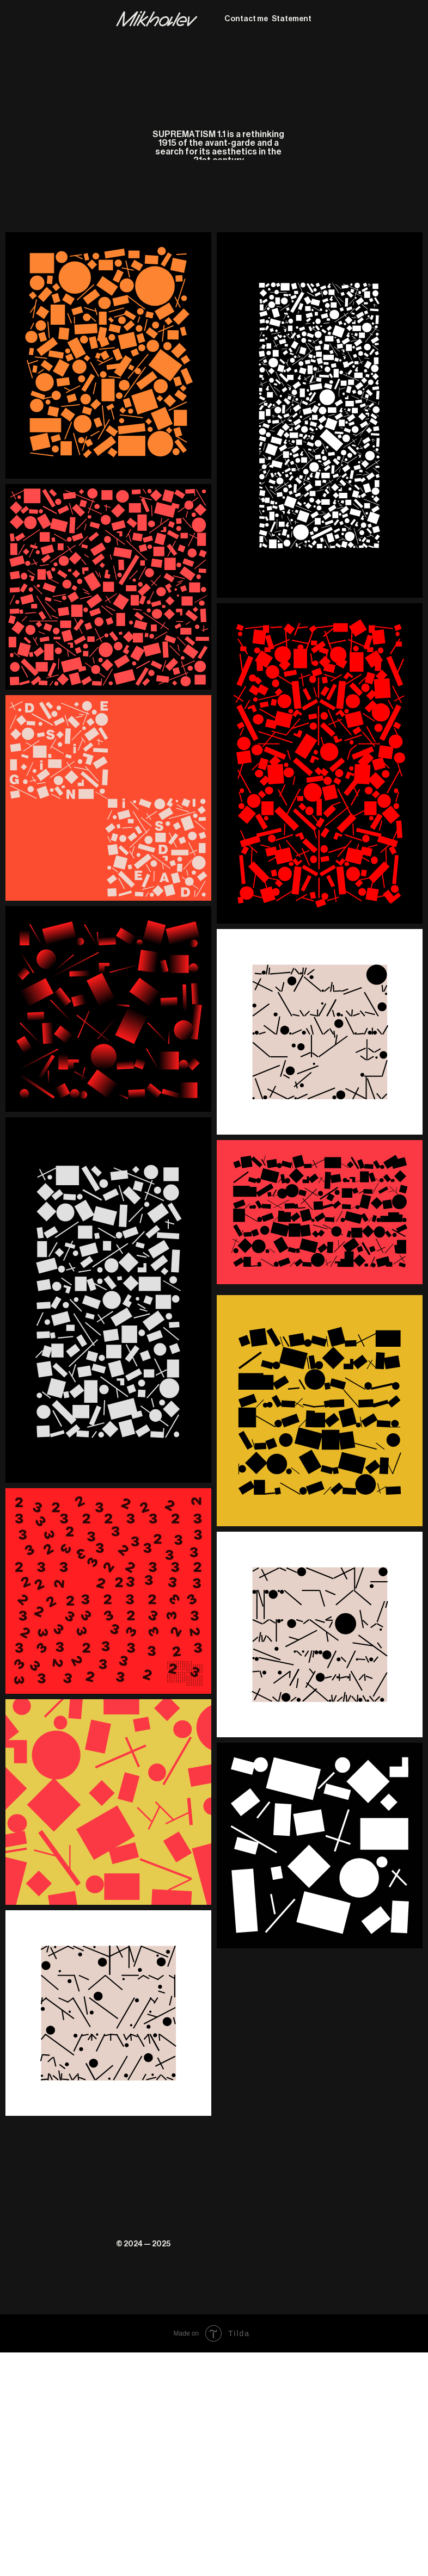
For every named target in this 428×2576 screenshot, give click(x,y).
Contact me (246, 19)
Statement (291, 19)
